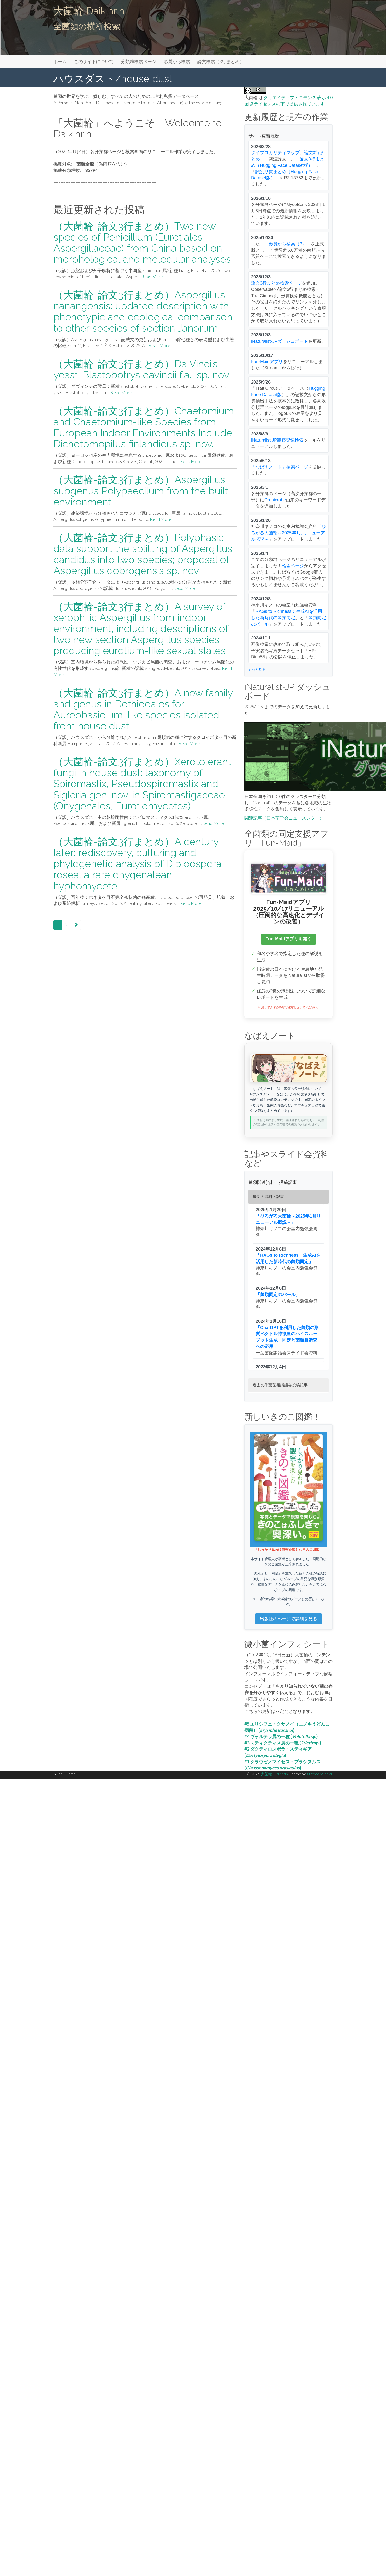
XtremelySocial (319, 1773)
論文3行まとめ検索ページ (276, 283)
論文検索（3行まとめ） (220, 61)
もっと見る (256, 669)
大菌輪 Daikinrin (88, 11)
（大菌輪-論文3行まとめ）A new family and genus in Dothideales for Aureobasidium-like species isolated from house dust (143, 709)
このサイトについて (94, 61)
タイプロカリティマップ (275, 152)
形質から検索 (177, 61)
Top (58, 1773)
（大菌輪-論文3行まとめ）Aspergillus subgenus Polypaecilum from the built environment (140, 491)
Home (70, 1773)
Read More (152, 276)
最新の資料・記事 (268, 1197)
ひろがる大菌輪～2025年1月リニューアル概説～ (288, 532)
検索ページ (293, 565)
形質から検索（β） (287, 243)
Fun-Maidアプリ (267, 361)
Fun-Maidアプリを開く (288, 938)
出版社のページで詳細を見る (288, 1618)
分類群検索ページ (138, 61)
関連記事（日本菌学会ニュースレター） (284, 818)
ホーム (60, 61)
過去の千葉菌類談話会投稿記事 (280, 1385)
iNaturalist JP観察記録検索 (277, 440)
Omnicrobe (275, 499)
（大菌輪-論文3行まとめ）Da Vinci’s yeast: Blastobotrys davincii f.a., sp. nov (141, 369)
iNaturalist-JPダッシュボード (279, 341)
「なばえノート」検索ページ (279, 467)
